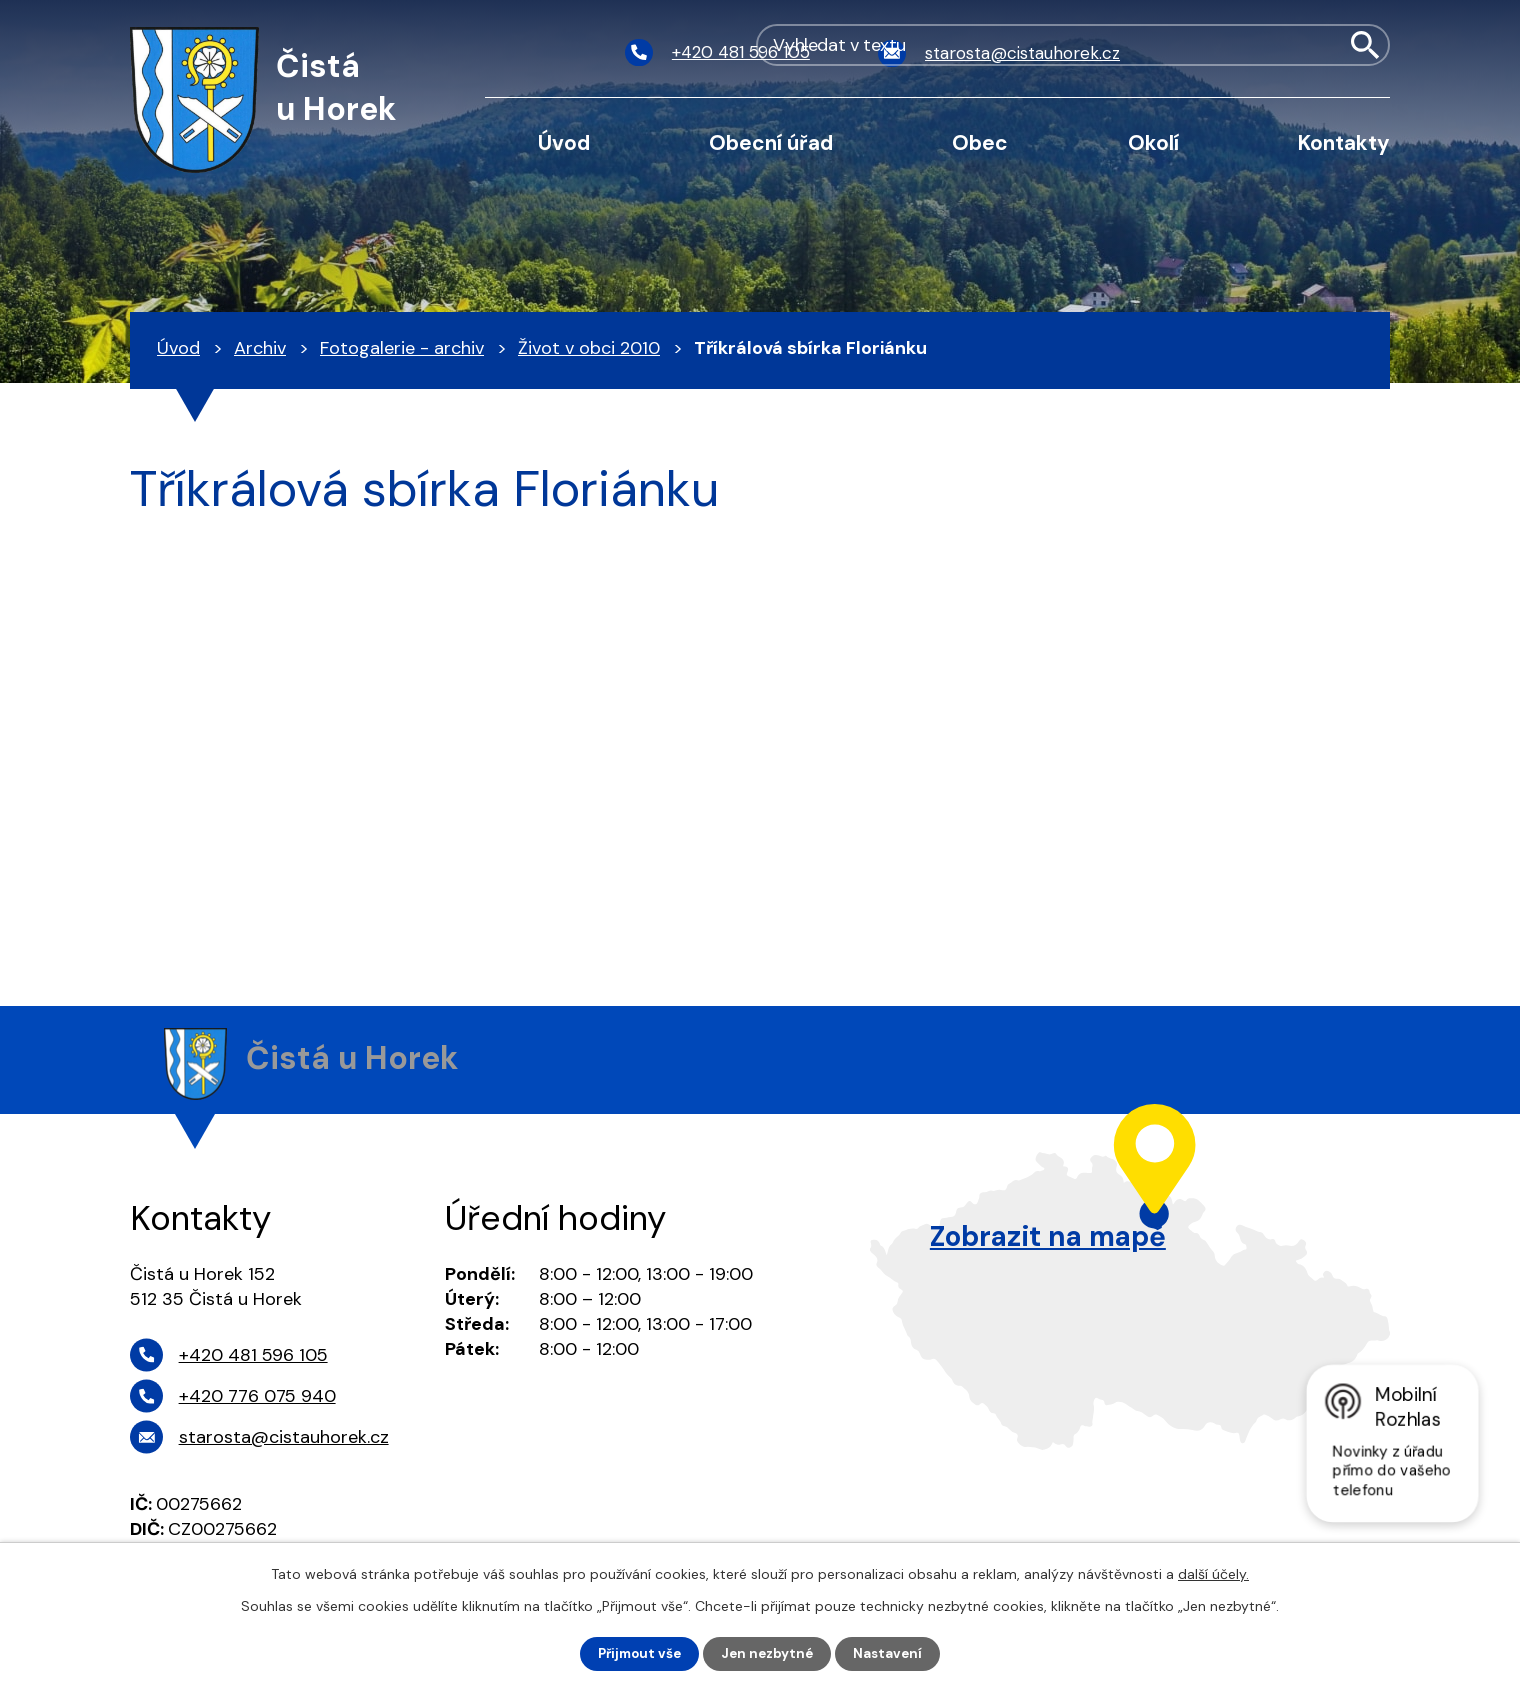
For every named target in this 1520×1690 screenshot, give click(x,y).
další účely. (1213, 1573)
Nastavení (893, 1653)
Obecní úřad (771, 142)
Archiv (260, 348)
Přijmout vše (636, 1653)
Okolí (1153, 142)
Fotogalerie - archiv (402, 348)
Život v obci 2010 (589, 348)
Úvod (564, 142)
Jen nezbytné (769, 1653)
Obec (980, 142)
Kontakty (1344, 142)
